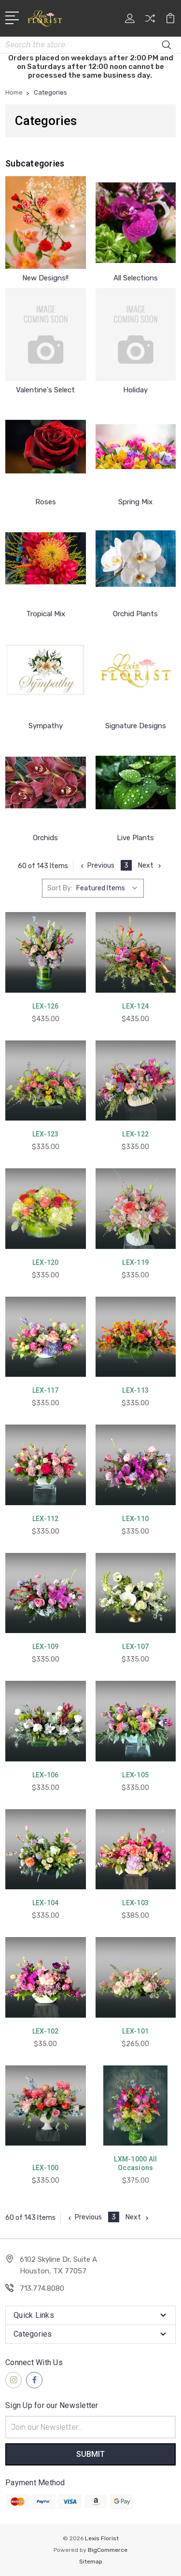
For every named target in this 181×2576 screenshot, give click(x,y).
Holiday (135, 390)
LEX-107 (135, 1646)
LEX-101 (135, 2031)
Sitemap (90, 2561)
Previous (96, 865)
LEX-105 (135, 1775)
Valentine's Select (45, 390)
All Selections (135, 278)
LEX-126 (45, 1006)
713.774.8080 (42, 2288)
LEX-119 (135, 1262)
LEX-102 (45, 2031)
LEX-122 (135, 1134)
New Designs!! (45, 278)
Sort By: (59, 888)
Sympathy (45, 725)
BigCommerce (107, 2550)
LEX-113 (135, 1390)
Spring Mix (135, 502)
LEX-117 (45, 1390)
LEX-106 (45, 1775)
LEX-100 (45, 2168)
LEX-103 (135, 1903)
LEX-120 (45, 1262)
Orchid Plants (135, 613)
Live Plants (135, 837)
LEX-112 (45, 1519)
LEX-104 (45, 1903)
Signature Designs (135, 725)
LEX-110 (135, 1519)
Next (150, 865)
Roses (45, 502)
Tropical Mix (45, 613)
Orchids (45, 837)
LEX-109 (45, 1646)
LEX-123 (45, 1134)
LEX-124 (135, 1006)
